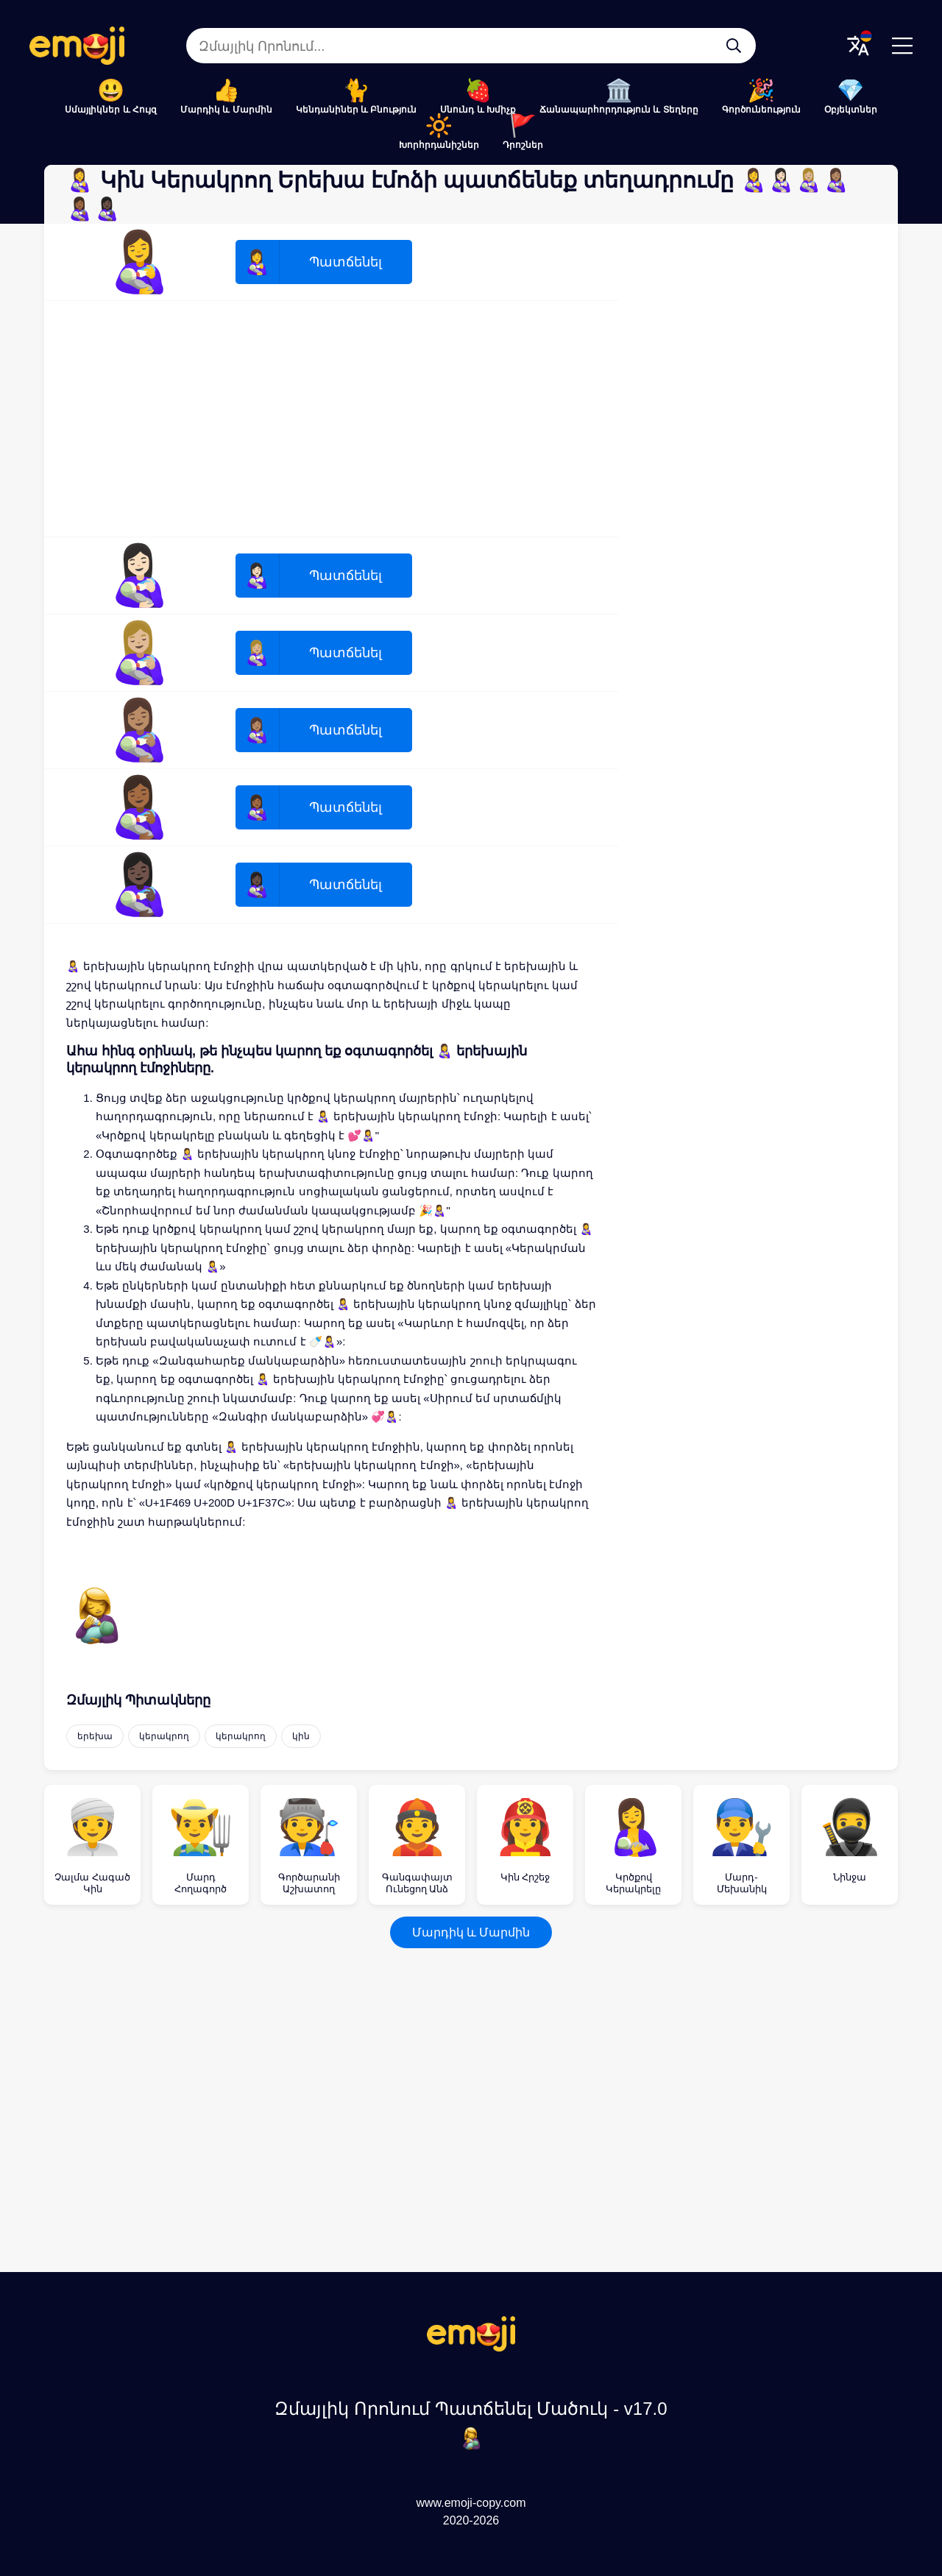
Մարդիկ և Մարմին (226, 110)
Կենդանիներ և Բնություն (356, 110)
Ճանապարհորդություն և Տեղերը (618, 110)
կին (301, 1736)
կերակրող (164, 1736)
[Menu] (902, 45)
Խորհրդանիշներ (439, 145)
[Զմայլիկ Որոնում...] (733, 45)
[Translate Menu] (858, 45)
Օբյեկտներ (850, 110)
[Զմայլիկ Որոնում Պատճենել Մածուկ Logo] (471, 2347)
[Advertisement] (331, 419)
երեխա (95, 1736)
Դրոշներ (523, 145)
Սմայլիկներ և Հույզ (111, 110)
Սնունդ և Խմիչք (478, 110)
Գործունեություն (761, 110)
